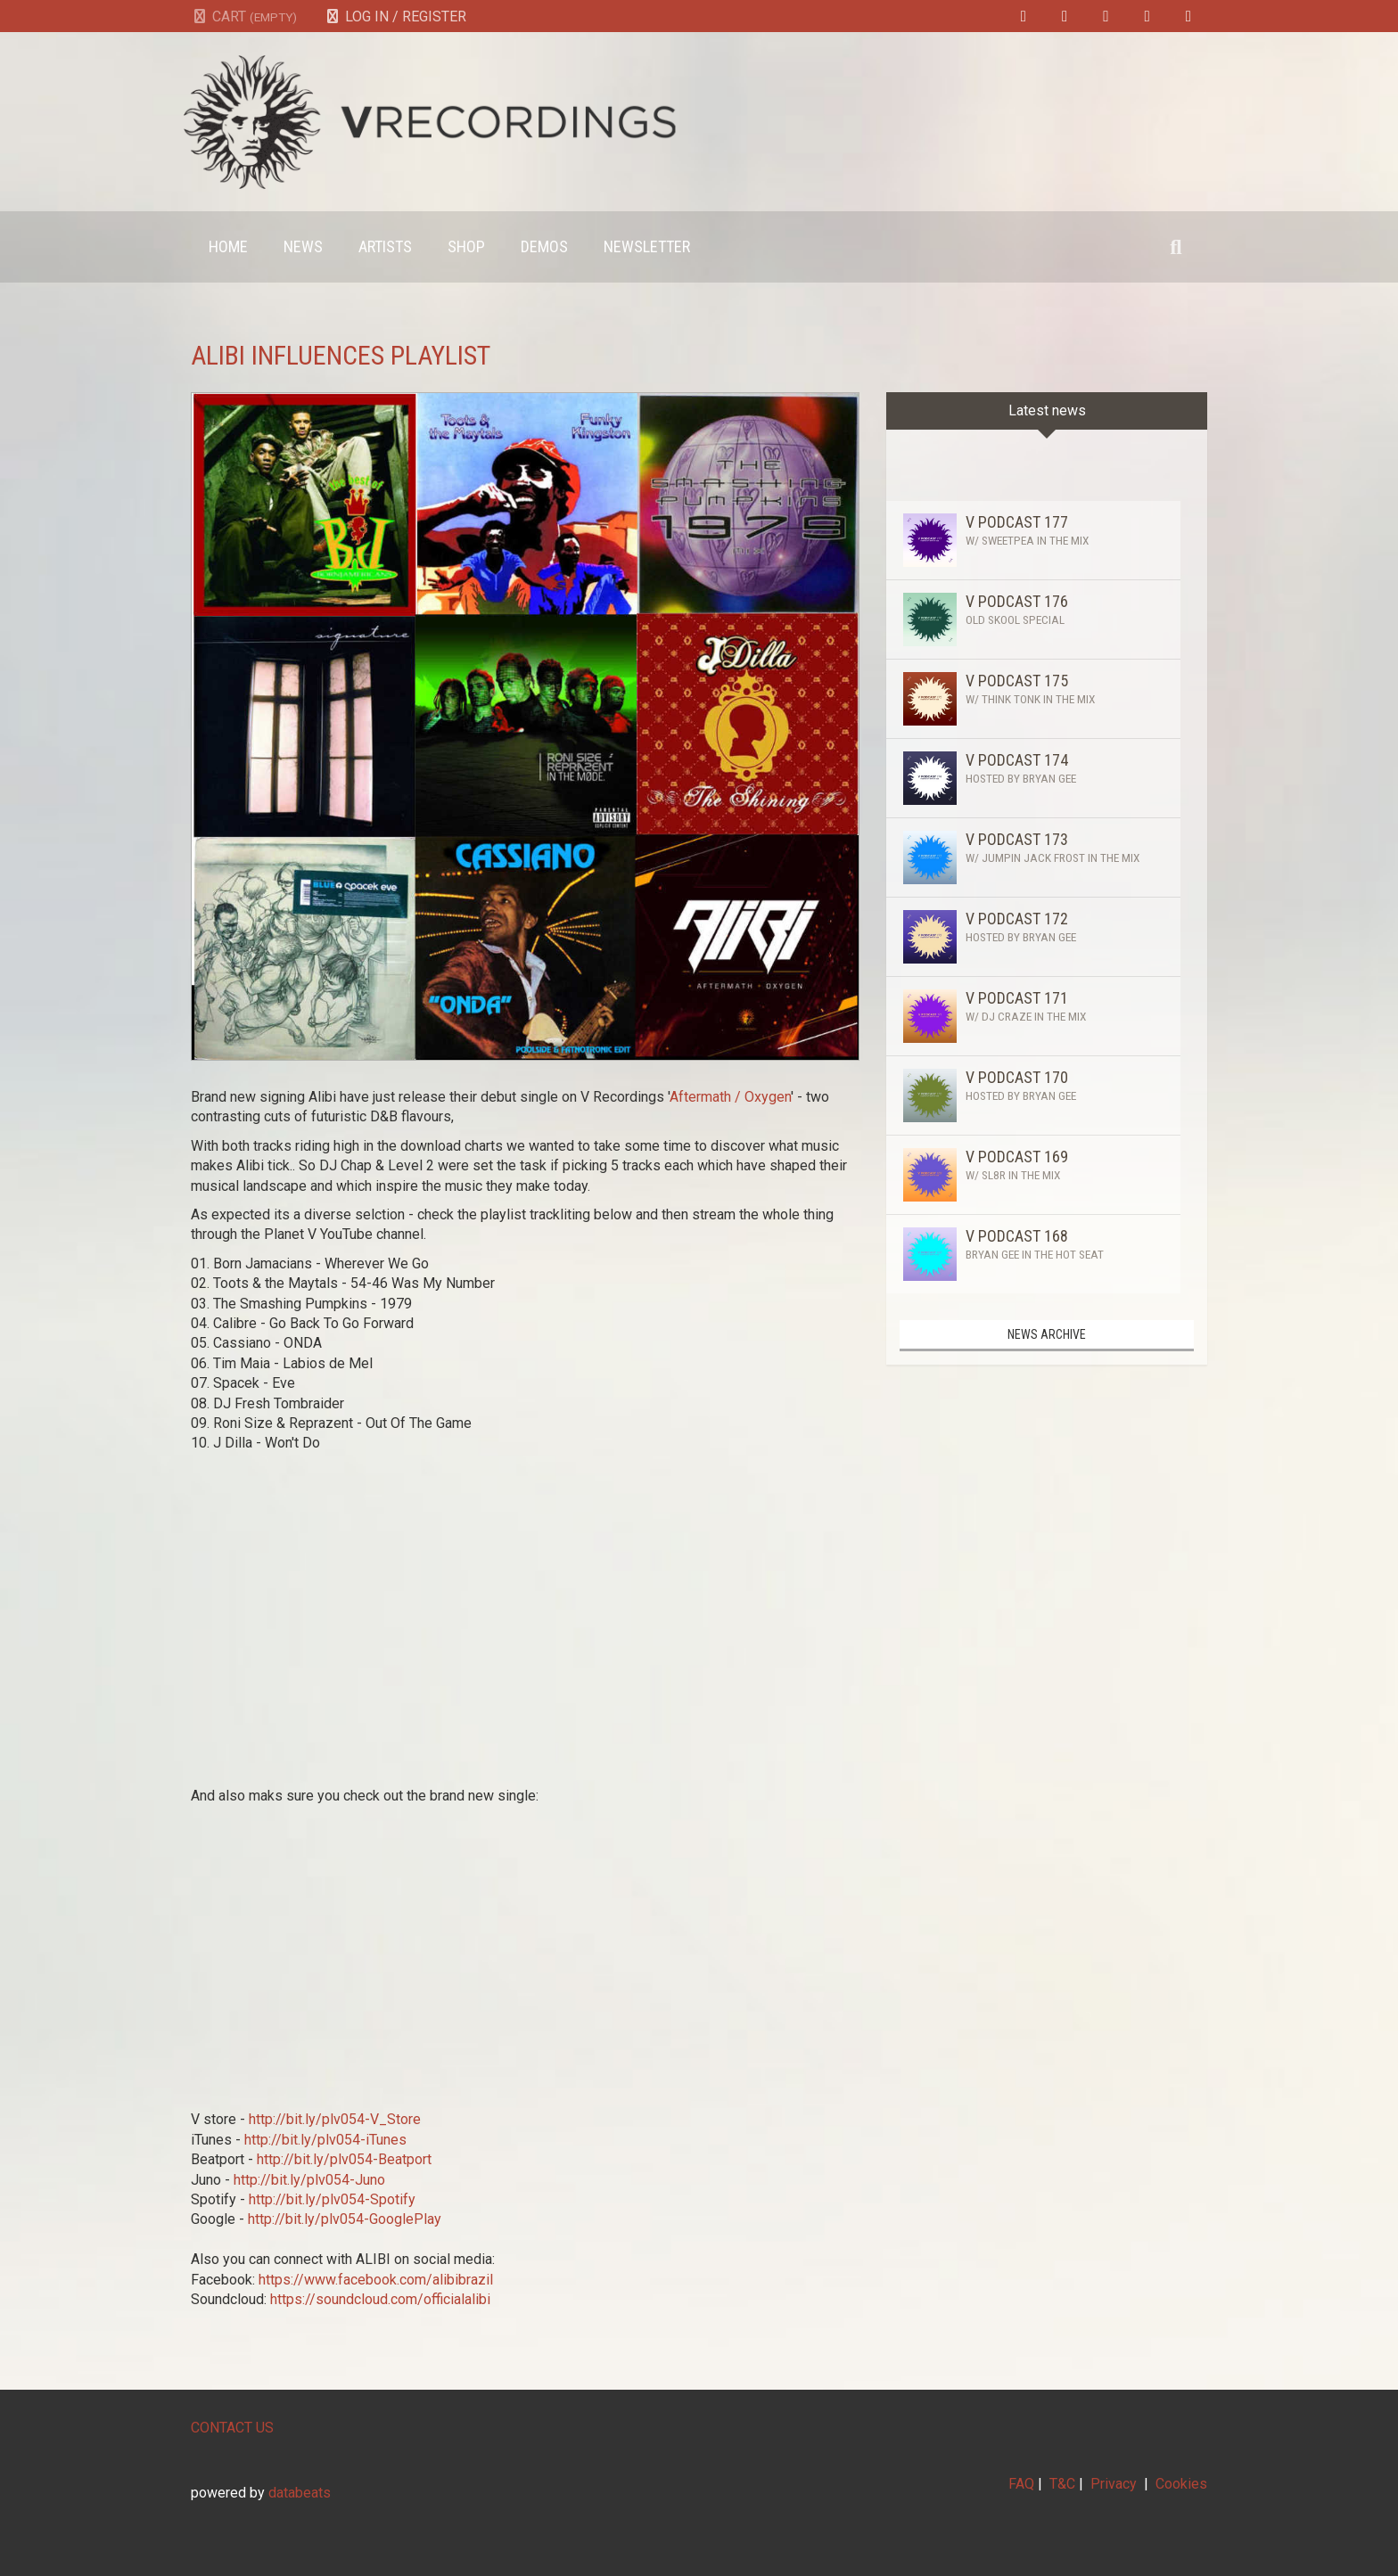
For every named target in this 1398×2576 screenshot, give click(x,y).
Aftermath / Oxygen (730, 1096)
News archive (1046, 1334)
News (303, 246)
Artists (385, 246)
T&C (1062, 2483)
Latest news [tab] (1047, 410)
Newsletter (647, 246)
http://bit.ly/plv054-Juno (309, 2179)
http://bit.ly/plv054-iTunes (327, 2139)
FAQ (1021, 2483)
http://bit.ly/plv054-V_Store (336, 2119)
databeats (299, 2492)
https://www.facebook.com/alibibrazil (376, 2279)
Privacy (1113, 2483)
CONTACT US (232, 2427)
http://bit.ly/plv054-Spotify (332, 2199)
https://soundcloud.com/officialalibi (380, 2299)
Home (228, 246)
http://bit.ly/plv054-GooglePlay (344, 2219)
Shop (466, 246)
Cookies (1181, 2483)
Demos (544, 246)
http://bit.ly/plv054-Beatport (346, 2159)
